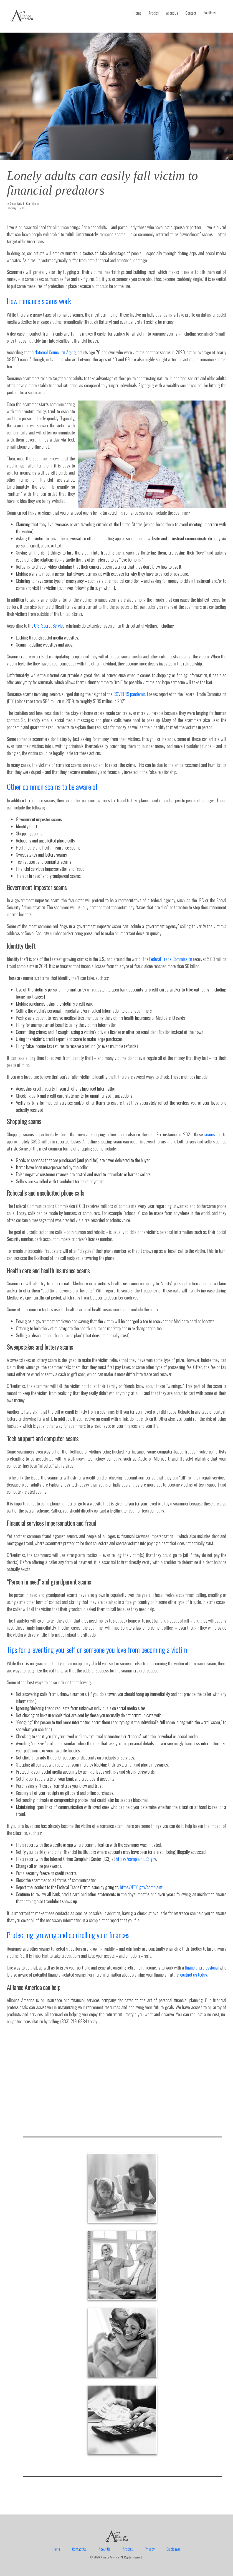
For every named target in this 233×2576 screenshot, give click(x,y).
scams (209, 1134)
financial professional (202, 1967)
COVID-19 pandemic (130, 693)
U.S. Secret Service (49, 625)
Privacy (149, 2549)
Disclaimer (173, 2549)
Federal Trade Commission (170, 958)
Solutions (209, 12)
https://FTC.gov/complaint (141, 1886)
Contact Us (79, 2549)
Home (137, 13)
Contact (190, 13)
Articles (154, 13)
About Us (172, 13)
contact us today (193, 1974)
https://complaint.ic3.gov (136, 1858)
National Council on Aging (55, 352)
